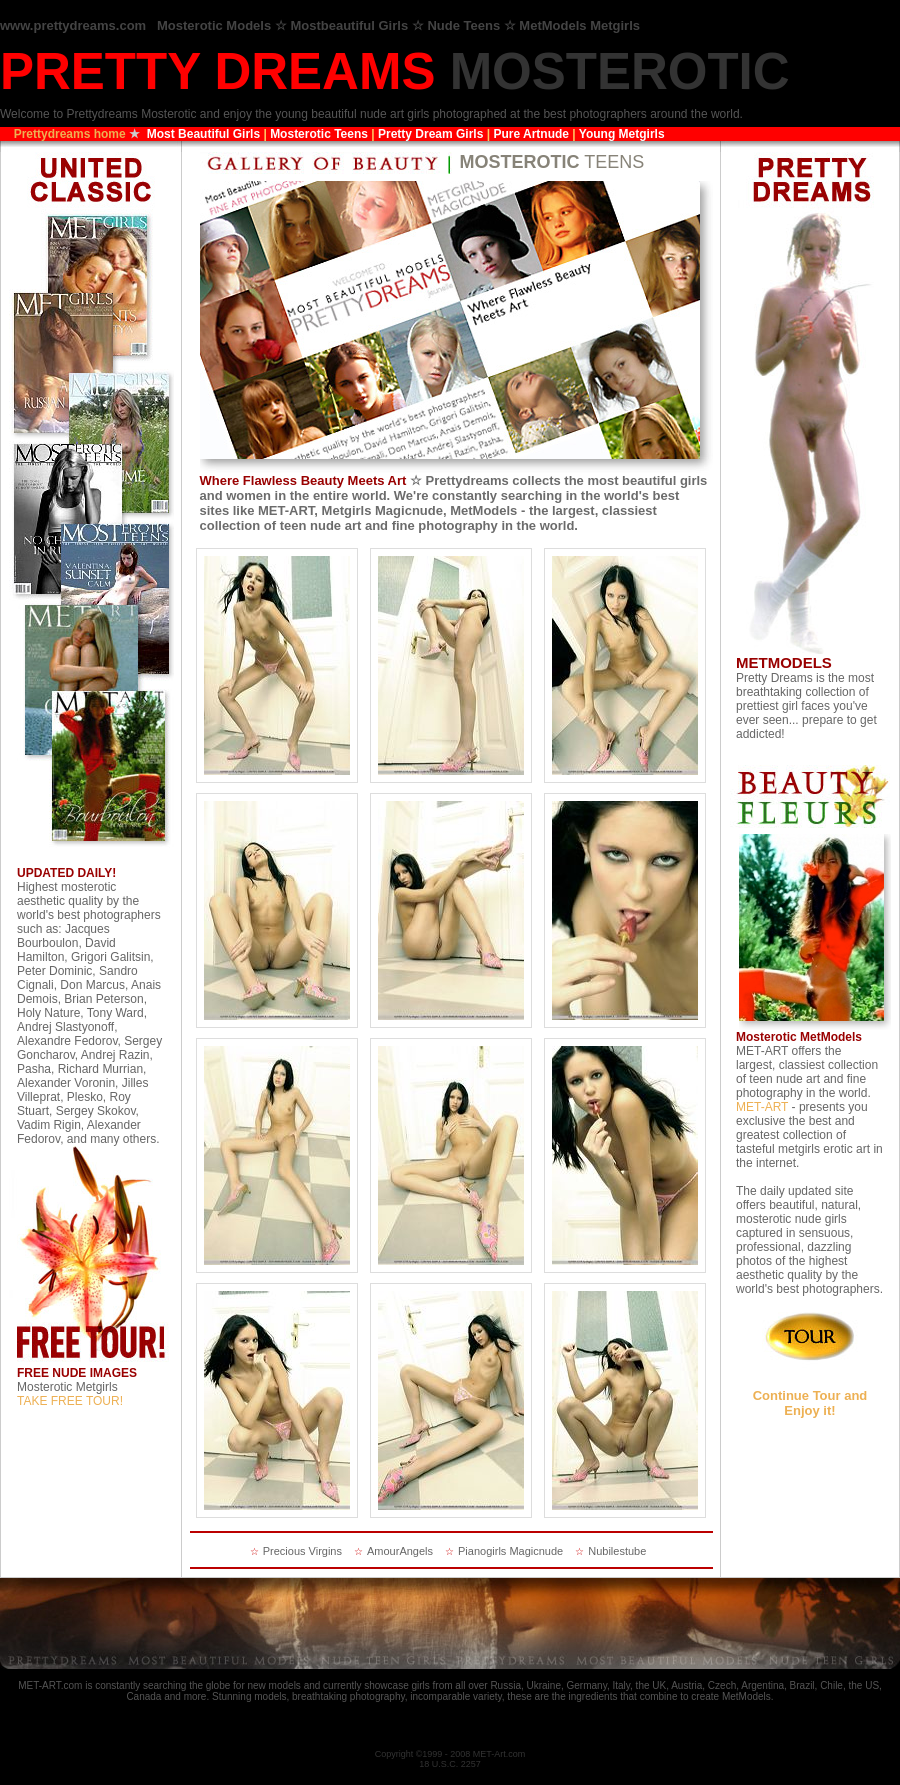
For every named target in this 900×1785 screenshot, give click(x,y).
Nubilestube (617, 1551)
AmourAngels (400, 1551)
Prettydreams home (70, 134)
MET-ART (762, 1107)
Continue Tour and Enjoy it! (810, 1403)
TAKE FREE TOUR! (70, 1401)
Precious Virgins (302, 1551)
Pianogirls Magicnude (510, 1551)
